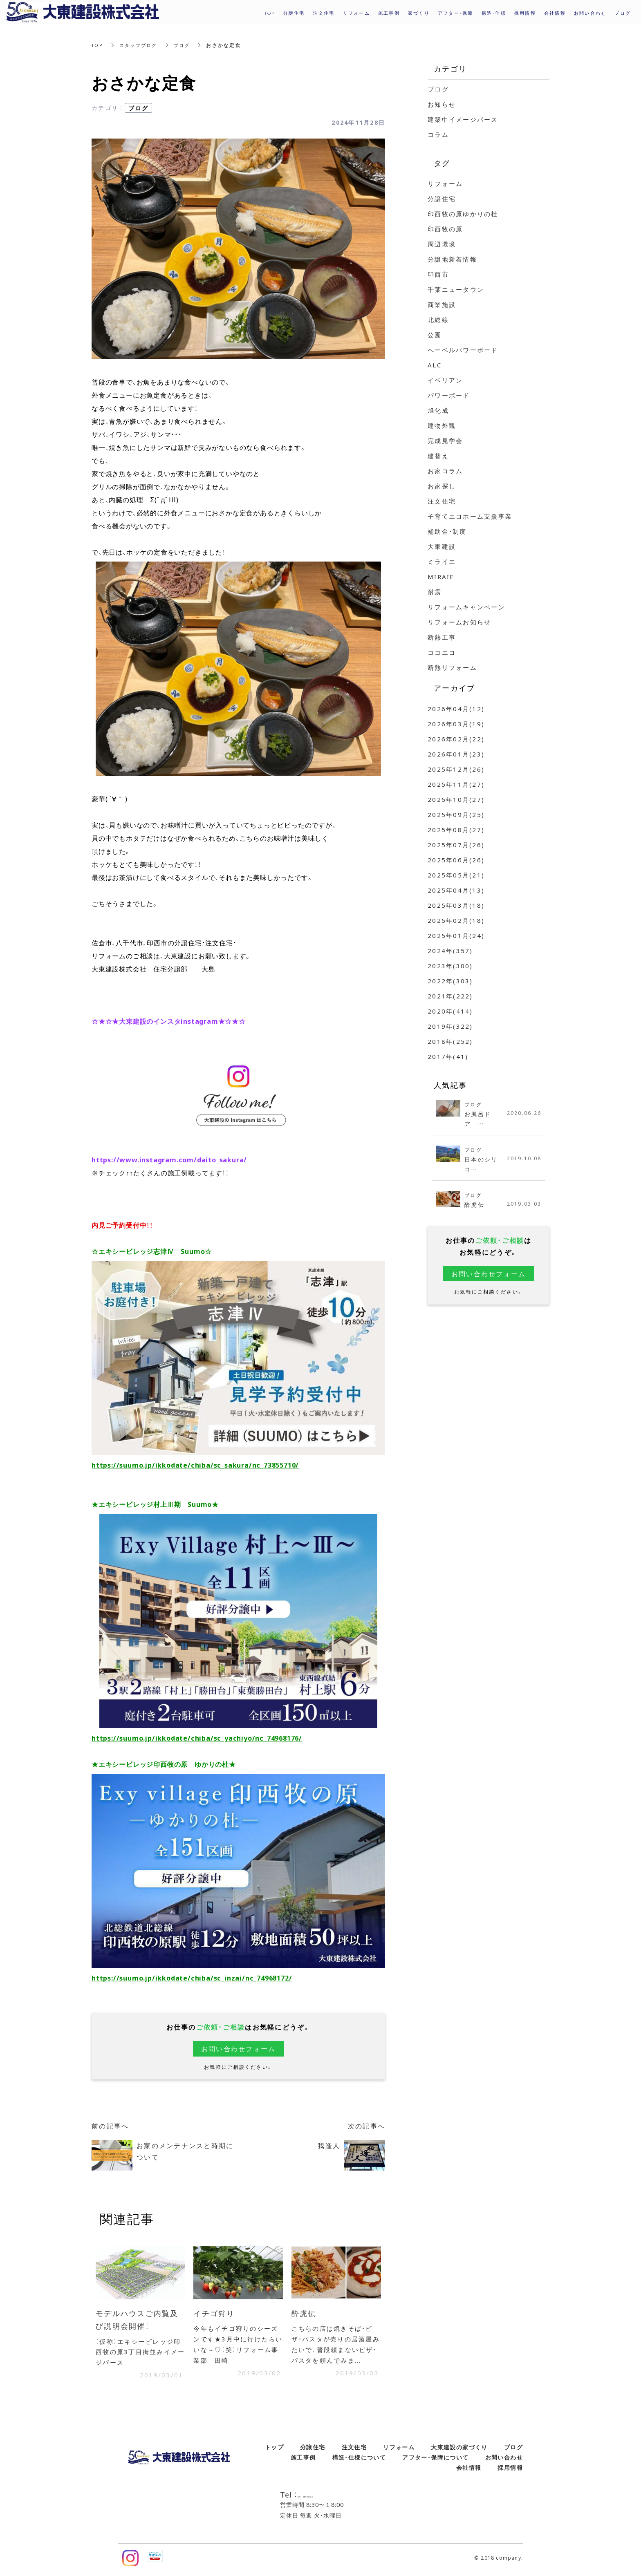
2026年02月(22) (456, 738)
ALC (435, 364)
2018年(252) (450, 1041)
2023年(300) (450, 965)
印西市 (438, 274)
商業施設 (442, 304)
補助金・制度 (447, 531)
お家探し (442, 485)
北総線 (438, 319)
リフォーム (445, 183)
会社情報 (469, 2471)
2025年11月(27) (456, 784)
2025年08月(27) (456, 829)
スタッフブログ (141, 45)
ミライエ (442, 561)
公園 (435, 334)
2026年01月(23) (456, 754)
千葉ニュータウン (456, 289)
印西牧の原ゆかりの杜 (463, 213)
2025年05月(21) (456, 875)
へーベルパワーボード (463, 349)
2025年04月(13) (456, 890)
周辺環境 (442, 243)
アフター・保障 (455, 13)
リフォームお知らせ (459, 622)
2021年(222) (450, 995)
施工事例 (303, 2461)
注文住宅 (442, 501)
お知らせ (442, 104)
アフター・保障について (435, 2461)
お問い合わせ (504, 2461)
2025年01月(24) (456, 935)
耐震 (435, 591)
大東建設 (442, 546)
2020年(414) (450, 1011)
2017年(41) (448, 1056)
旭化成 (438, 410)
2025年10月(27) (456, 799)
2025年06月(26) (456, 859)
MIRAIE (441, 576)
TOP (98, 45)
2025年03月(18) (456, 905)
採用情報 (525, 13)
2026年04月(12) (456, 708)
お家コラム (445, 470)
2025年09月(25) (456, 814)
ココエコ (442, 652)
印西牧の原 (445, 228)
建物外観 (442, 425)
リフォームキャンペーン (466, 606)
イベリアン (445, 380)
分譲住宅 (442, 198)
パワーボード (449, 395)
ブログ (187, 45)
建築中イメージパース (463, 119)
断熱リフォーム (452, 667)
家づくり (419, 13)
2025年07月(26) (456, 844)
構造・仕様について (359, 2461)
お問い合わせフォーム (238, 2049)
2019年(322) (450, 1026)
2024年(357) (450, 950)
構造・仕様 (494, 13)
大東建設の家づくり (459, 2451)
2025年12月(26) (456, 769)
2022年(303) (450, 980)
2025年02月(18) (456, 920)
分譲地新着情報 (452, 259)
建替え (438, 455)
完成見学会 (445, 440)
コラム (438, 134)
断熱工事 (442, 637)
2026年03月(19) (456, 723)
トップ (274, 2451)
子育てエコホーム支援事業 (470, 516)
